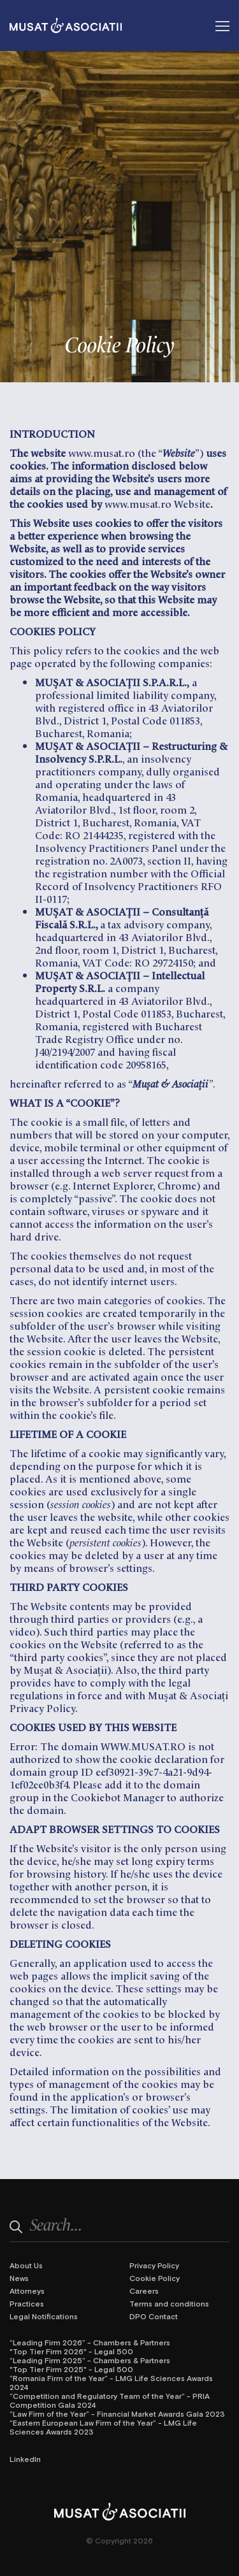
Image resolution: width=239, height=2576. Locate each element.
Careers (144, 2290)
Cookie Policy (154, 2277)
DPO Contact (153, 2316)
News (19, 2277)
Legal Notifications (44, 2316)
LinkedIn (25, 2458)
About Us (26, 2265)
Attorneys (27, 2290)
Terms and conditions (169, 2303)
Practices (27, 2303)
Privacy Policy (154, 2265)
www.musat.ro (101, 452)
